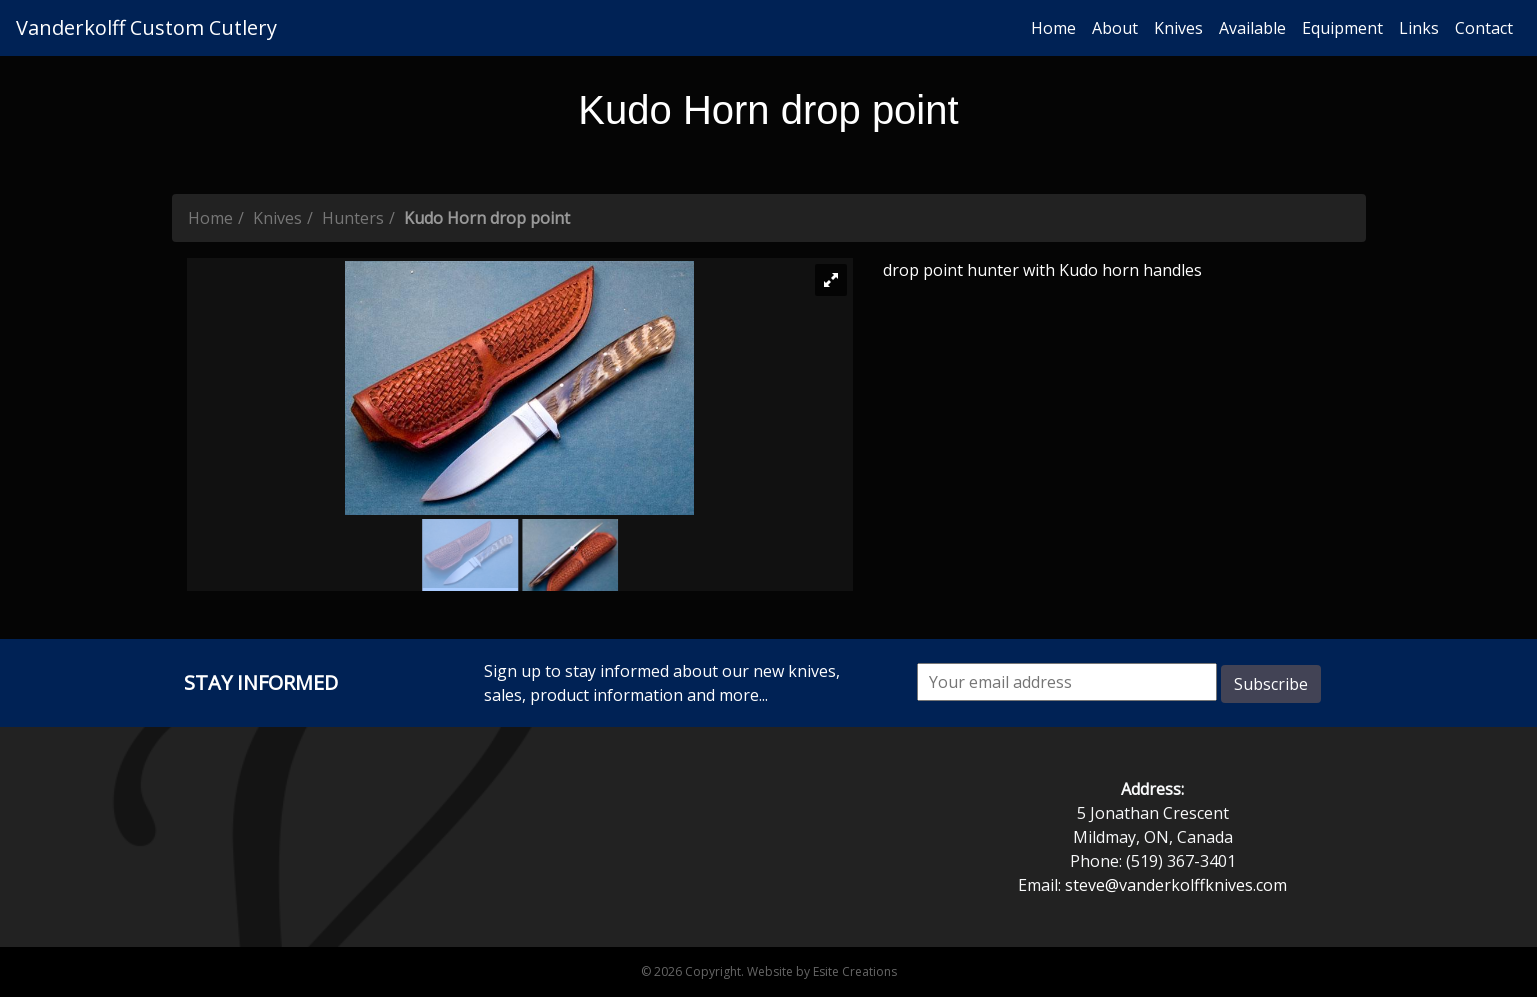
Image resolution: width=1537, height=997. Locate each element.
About (1115, 28)
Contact (1484, 28)
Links (1419, 28)
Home (1053, 28)
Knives (1178, 28)
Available (1252, 28)
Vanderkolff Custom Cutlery (146, 27)
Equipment (1342, 28)
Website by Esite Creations (822, 971)
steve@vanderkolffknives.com (1176, 885)
